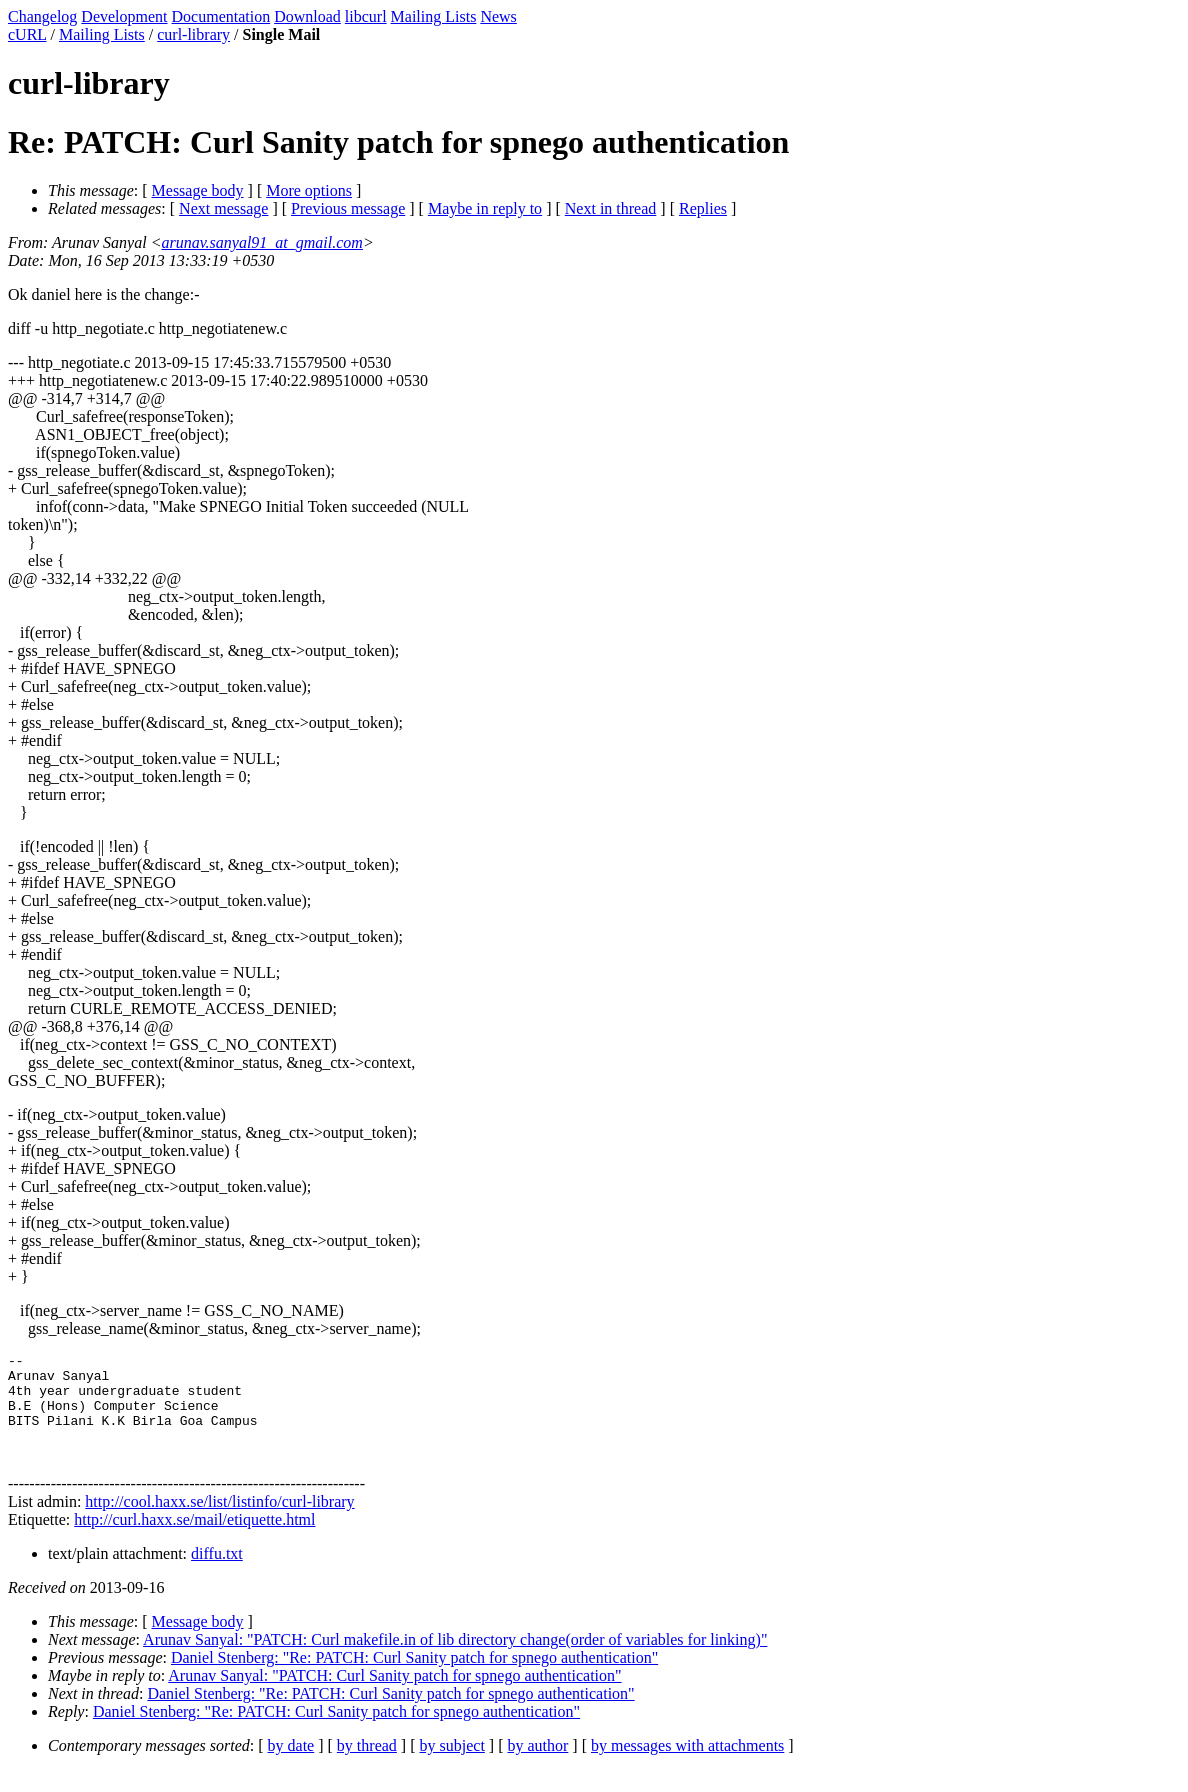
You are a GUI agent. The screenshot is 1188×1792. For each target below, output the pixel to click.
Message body (198, 190)
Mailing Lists (434, 16)
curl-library (193, 34)
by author (537, 1766)
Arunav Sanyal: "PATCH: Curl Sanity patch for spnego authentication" (394, 1696)
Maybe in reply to (485, 208)
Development (124, 16)
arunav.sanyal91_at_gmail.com (261, 242)
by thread (367, 1766)
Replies (703, 208)
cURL (27, 34)
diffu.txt (217, 1574)
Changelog (42, 16)
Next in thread (611, 208)
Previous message (348, 208)
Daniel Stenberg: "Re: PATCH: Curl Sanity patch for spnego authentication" (414, 1678)
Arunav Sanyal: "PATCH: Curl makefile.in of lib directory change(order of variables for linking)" (455, 1660)
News (498, 16)
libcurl (366, 16)
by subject (452, 1766)
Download (307, 16)
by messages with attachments (687, 1766)
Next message (223, 208)
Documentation (221, 16)
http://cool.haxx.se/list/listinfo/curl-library (219, 1522)
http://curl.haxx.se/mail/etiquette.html (194, 1540)
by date (291, 1766)
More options (309, 190)
